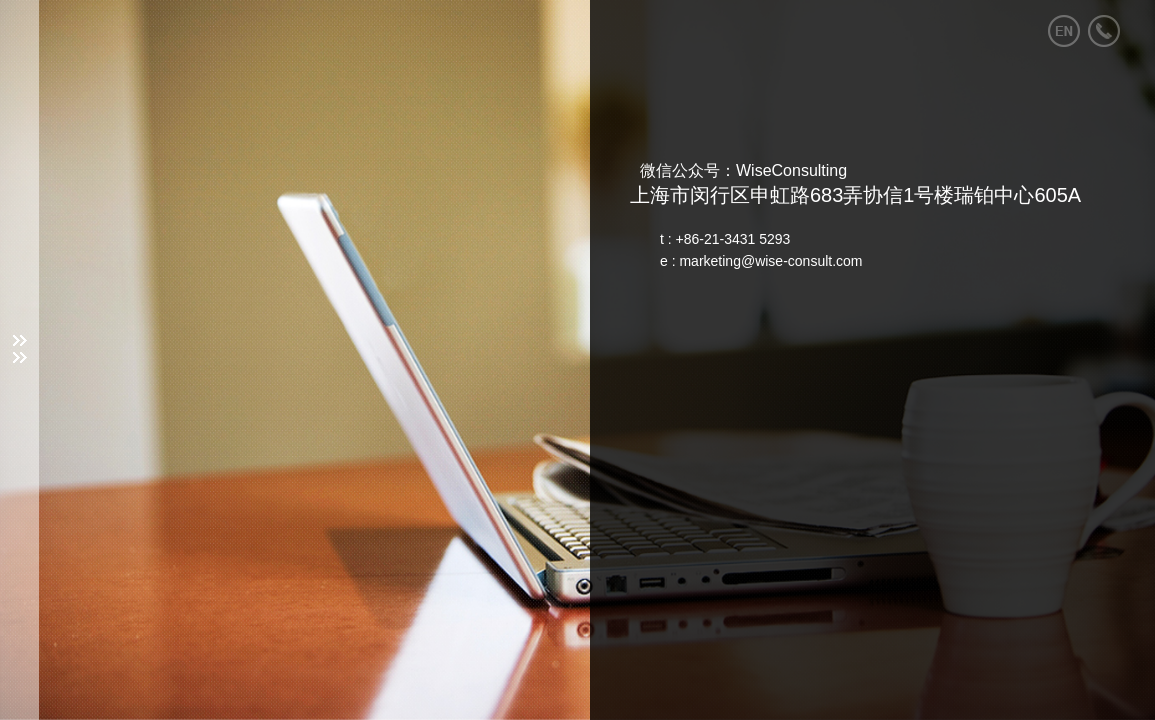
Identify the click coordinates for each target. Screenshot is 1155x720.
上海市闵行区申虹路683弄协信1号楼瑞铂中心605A (855, 195)
